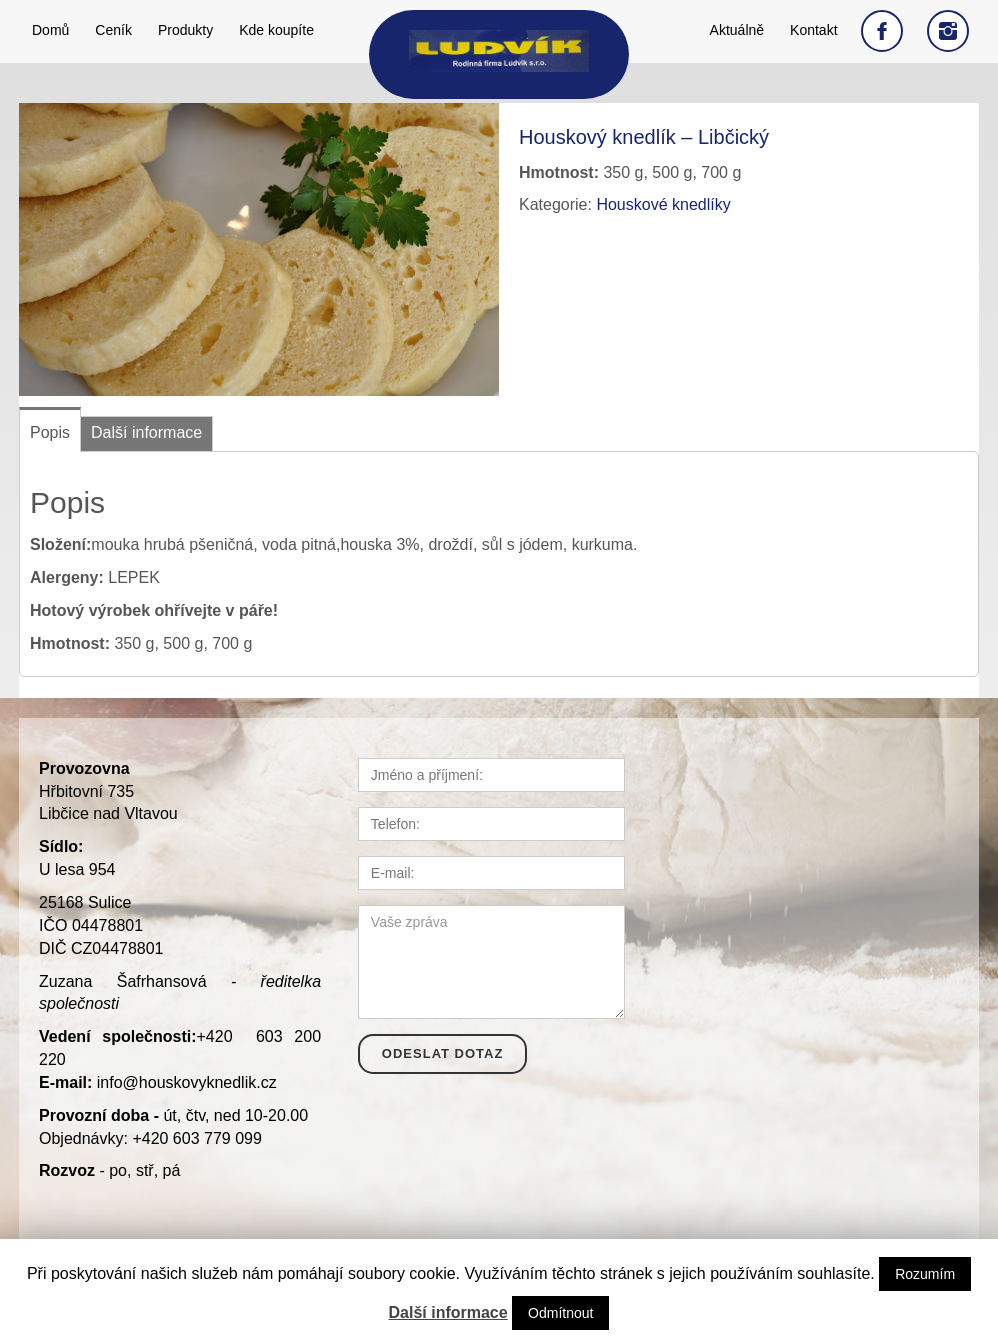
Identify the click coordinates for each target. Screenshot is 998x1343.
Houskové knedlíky (663, 204)
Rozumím (925, 1274)
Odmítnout (560, 1313)
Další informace (448, 1312)
